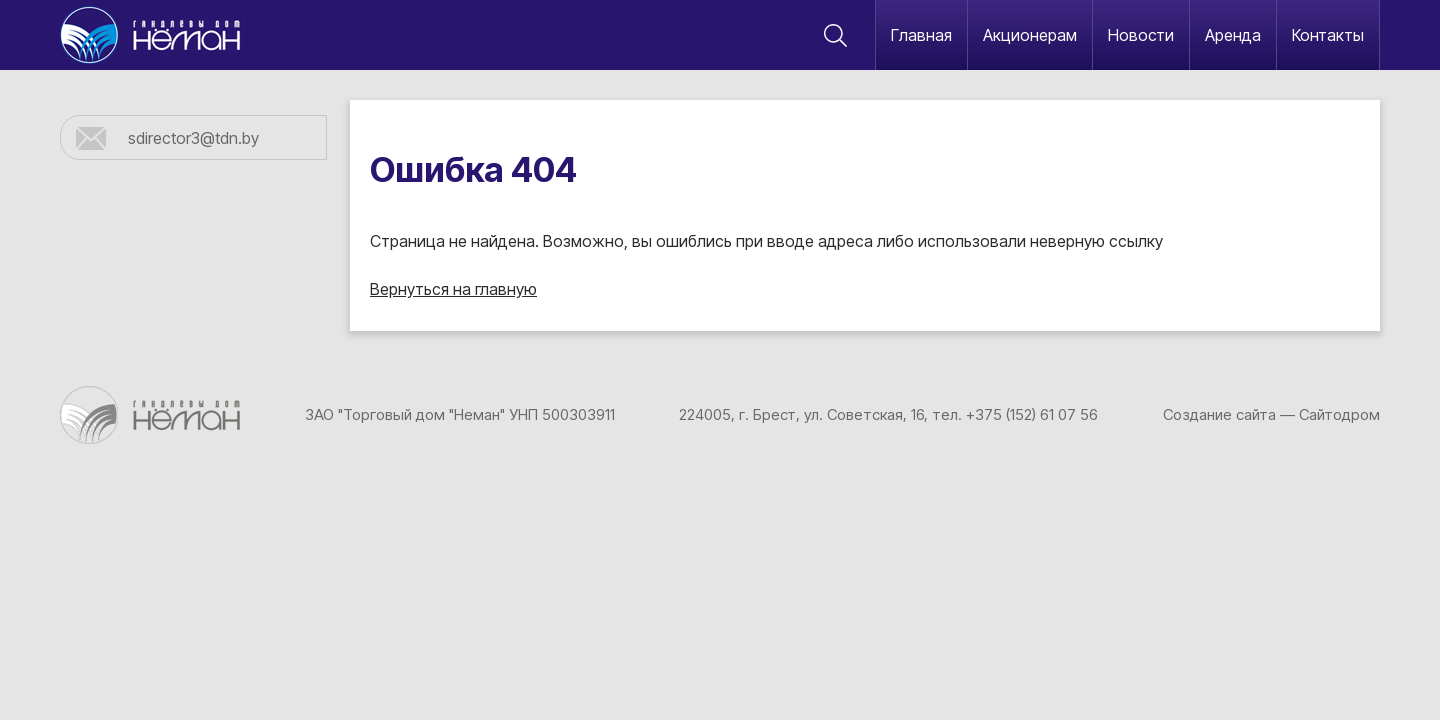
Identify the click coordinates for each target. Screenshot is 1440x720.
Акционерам (1030, 35)
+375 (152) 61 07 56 (1032, 414)
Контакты (1328, 35)
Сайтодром (1339, 414)
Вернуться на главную (453, 289)
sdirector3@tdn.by (193, 138)
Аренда (1233, 35)
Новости (1141, 35)
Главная (921, 35)
